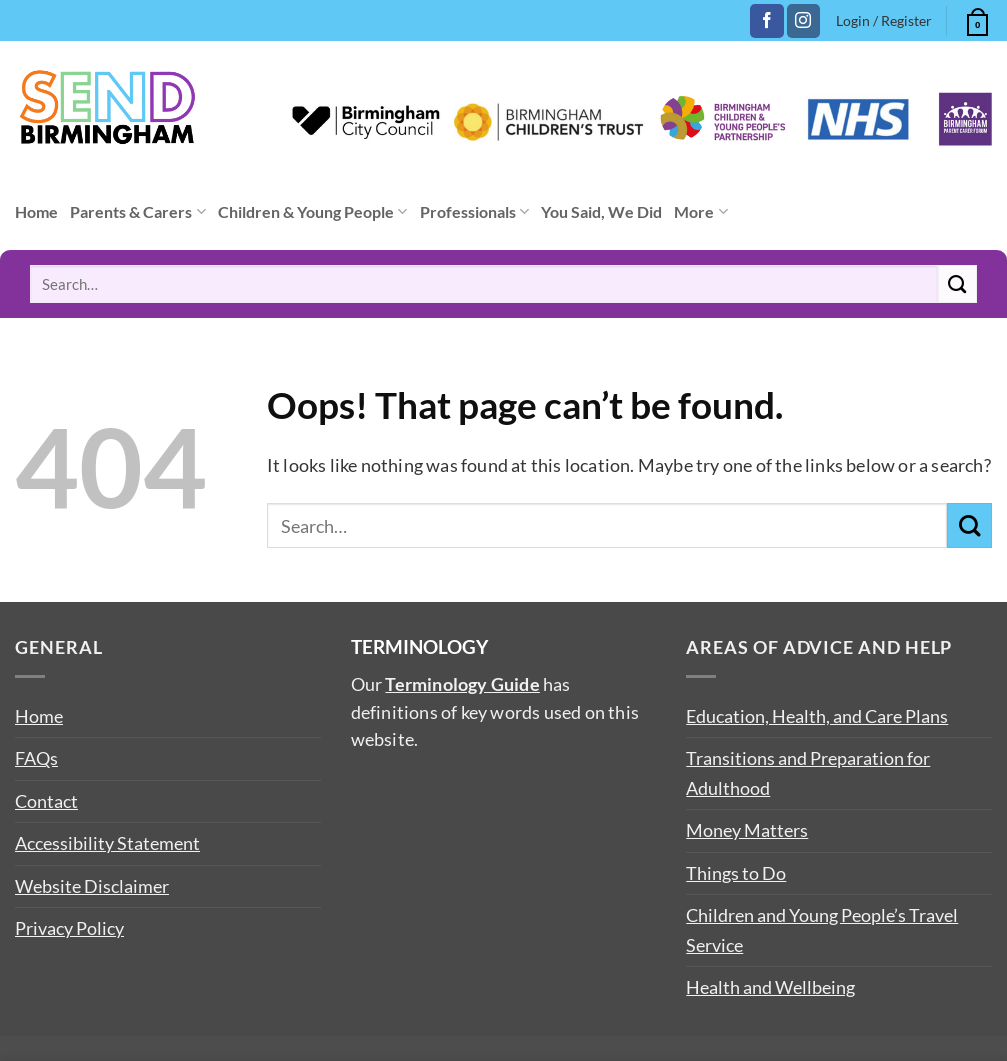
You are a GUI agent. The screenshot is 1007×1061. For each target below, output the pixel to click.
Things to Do (736, 873)
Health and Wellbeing (770, 987)
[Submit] (957, 284)
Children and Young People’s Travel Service (822, 929)
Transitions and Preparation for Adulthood (808, 772)
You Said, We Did (601, 211)
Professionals (474, 212)
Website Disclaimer (92, 886)
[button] (975, 19)
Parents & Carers (137, 212)
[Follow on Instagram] (803, 21)
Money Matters (747, 830)
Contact (46, 801)
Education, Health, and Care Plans (817, 716)
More (700, 212)
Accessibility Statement (107, 843)
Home (36, 211)
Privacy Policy (69, 928)
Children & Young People (312, 212)
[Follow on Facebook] (766, 21)
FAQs (36, 758)
